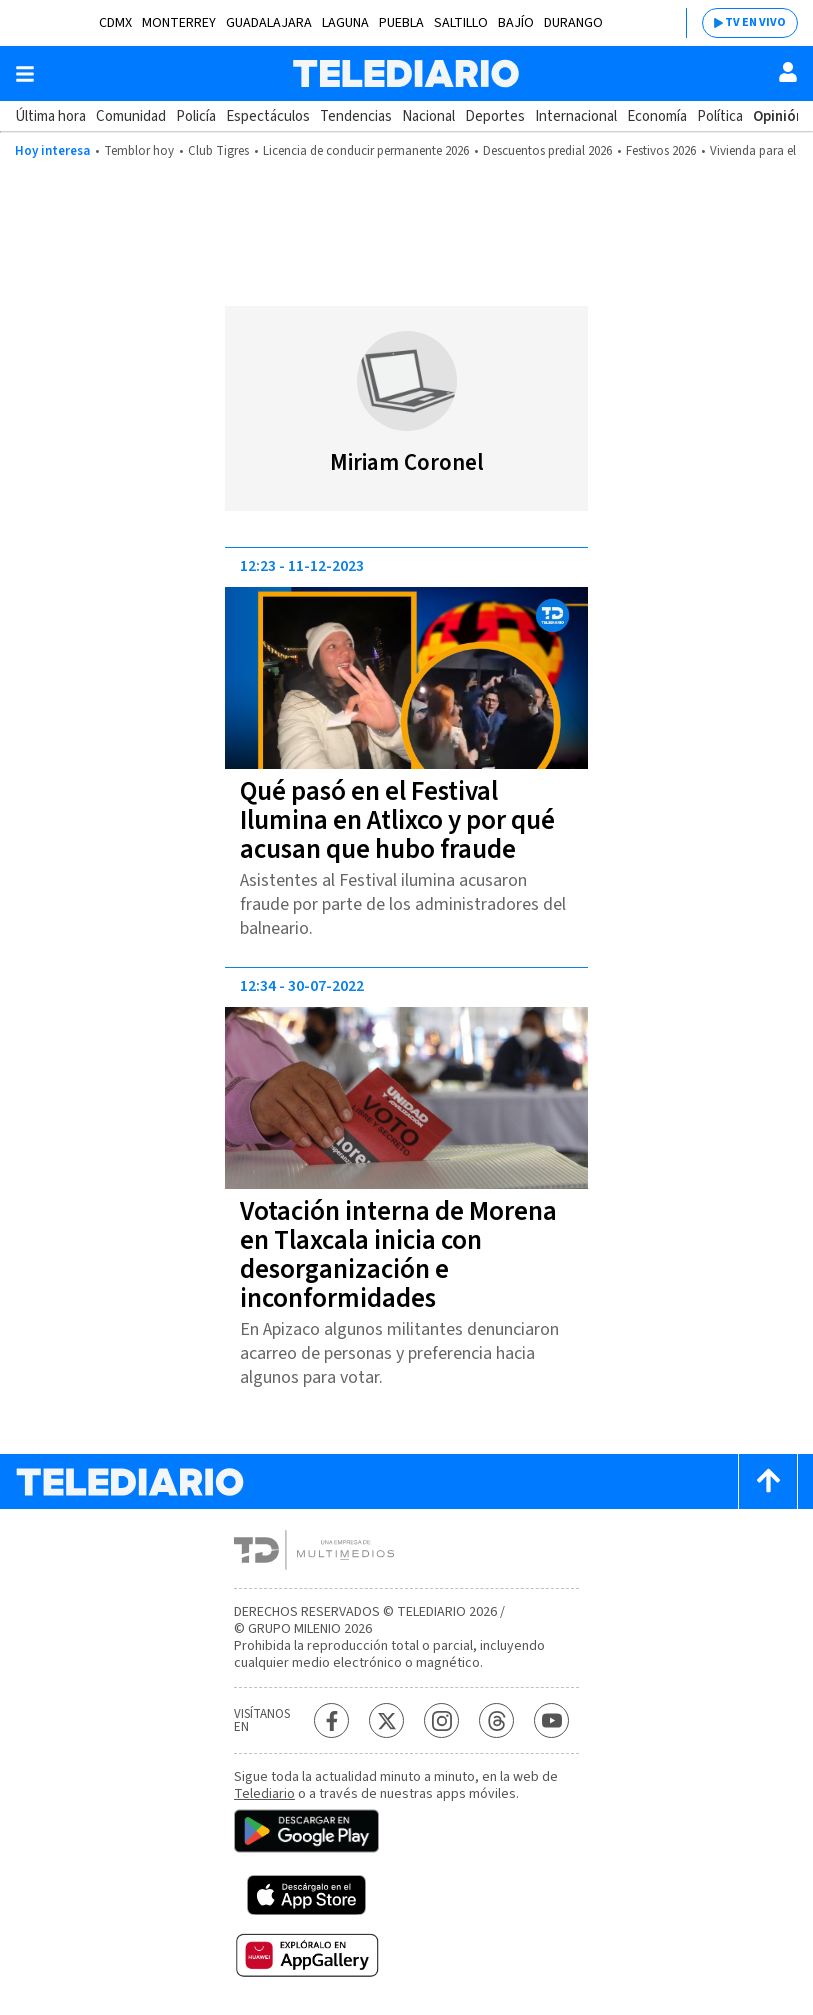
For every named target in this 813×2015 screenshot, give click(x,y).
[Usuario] (788, 72)
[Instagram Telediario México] (441, 1720)
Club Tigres (218, 151)
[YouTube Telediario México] (551, 1720)
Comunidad (131, 116)
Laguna (345, 23)
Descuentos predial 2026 (547, 151)
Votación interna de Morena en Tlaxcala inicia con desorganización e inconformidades (398, 1255)
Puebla (401, 23)
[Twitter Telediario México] (386, 1720)
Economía (657, 116)
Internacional (576, 116)
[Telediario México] (406, 73)
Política (720, 116)
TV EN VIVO (755, 22)
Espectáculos (268, 116)
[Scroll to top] (768, 1481)
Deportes (495, 116)
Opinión (778, 116)
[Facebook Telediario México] (331, 1720)
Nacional (428, 116)
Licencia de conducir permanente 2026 (366, 151)
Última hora (50, 116)
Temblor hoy (139, 151)
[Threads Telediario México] (496, 1720)
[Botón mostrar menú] (25, 74)
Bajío (516, 23)
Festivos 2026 (661, 151)
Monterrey (179, 23)
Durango (573, 23)
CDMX (115, 23)
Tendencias (356, 116)
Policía (196, 116)
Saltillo (461, 23)
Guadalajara (269, 23)
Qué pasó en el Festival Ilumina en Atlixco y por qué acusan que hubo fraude (397, 820)
